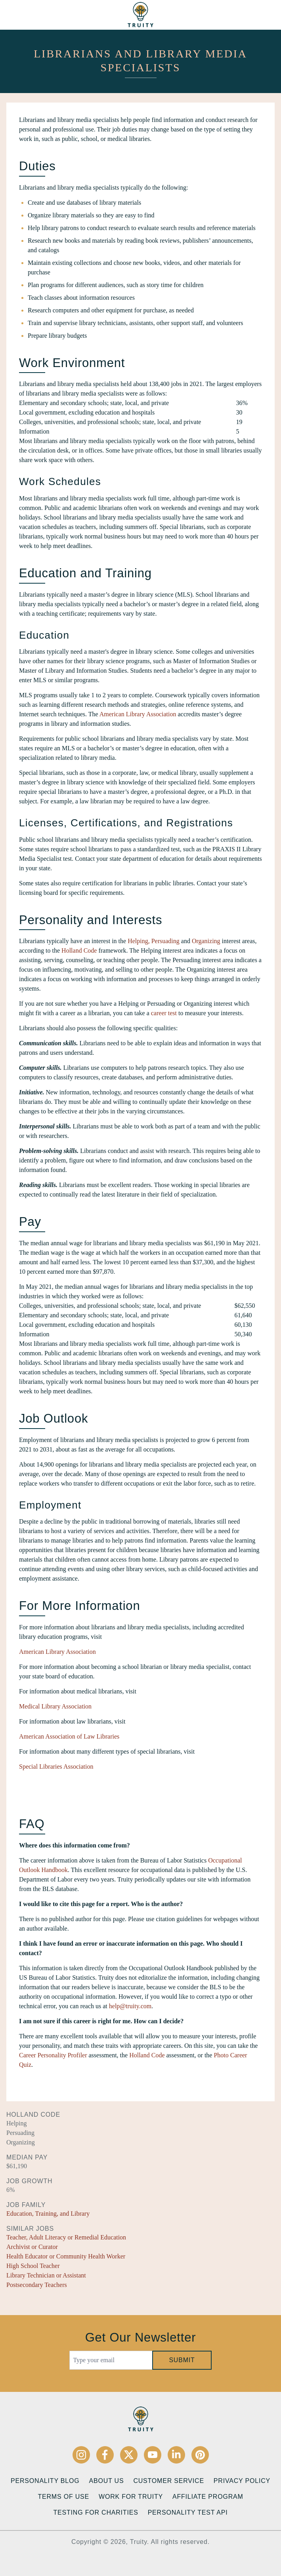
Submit (182, 2360)
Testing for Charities (95, 2512)
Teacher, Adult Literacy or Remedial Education (66, 2237)
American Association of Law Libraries (69, 1736)
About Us (106, 2480)
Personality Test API (188, 2512)
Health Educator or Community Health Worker (65, 2256)
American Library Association (137, 714)
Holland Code (79, 950)
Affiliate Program (207, 2496)
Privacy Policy (242, 2480)
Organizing (206, 941)
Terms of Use (63, 2496)
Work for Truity (131, 2496)
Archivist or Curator (32, 2246)
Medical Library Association (55, 1706)
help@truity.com (130, 2006)
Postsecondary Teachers (36, 2284)
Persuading (165, 941)
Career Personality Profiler (53, 2055)
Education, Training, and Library (48, 2213)
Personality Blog (45, 2480)
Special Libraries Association (56, 1766)
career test (164, 1013)
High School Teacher (33, 2265)
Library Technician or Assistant (46, 2275)
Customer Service (168, 2480)
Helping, (139, 941)
